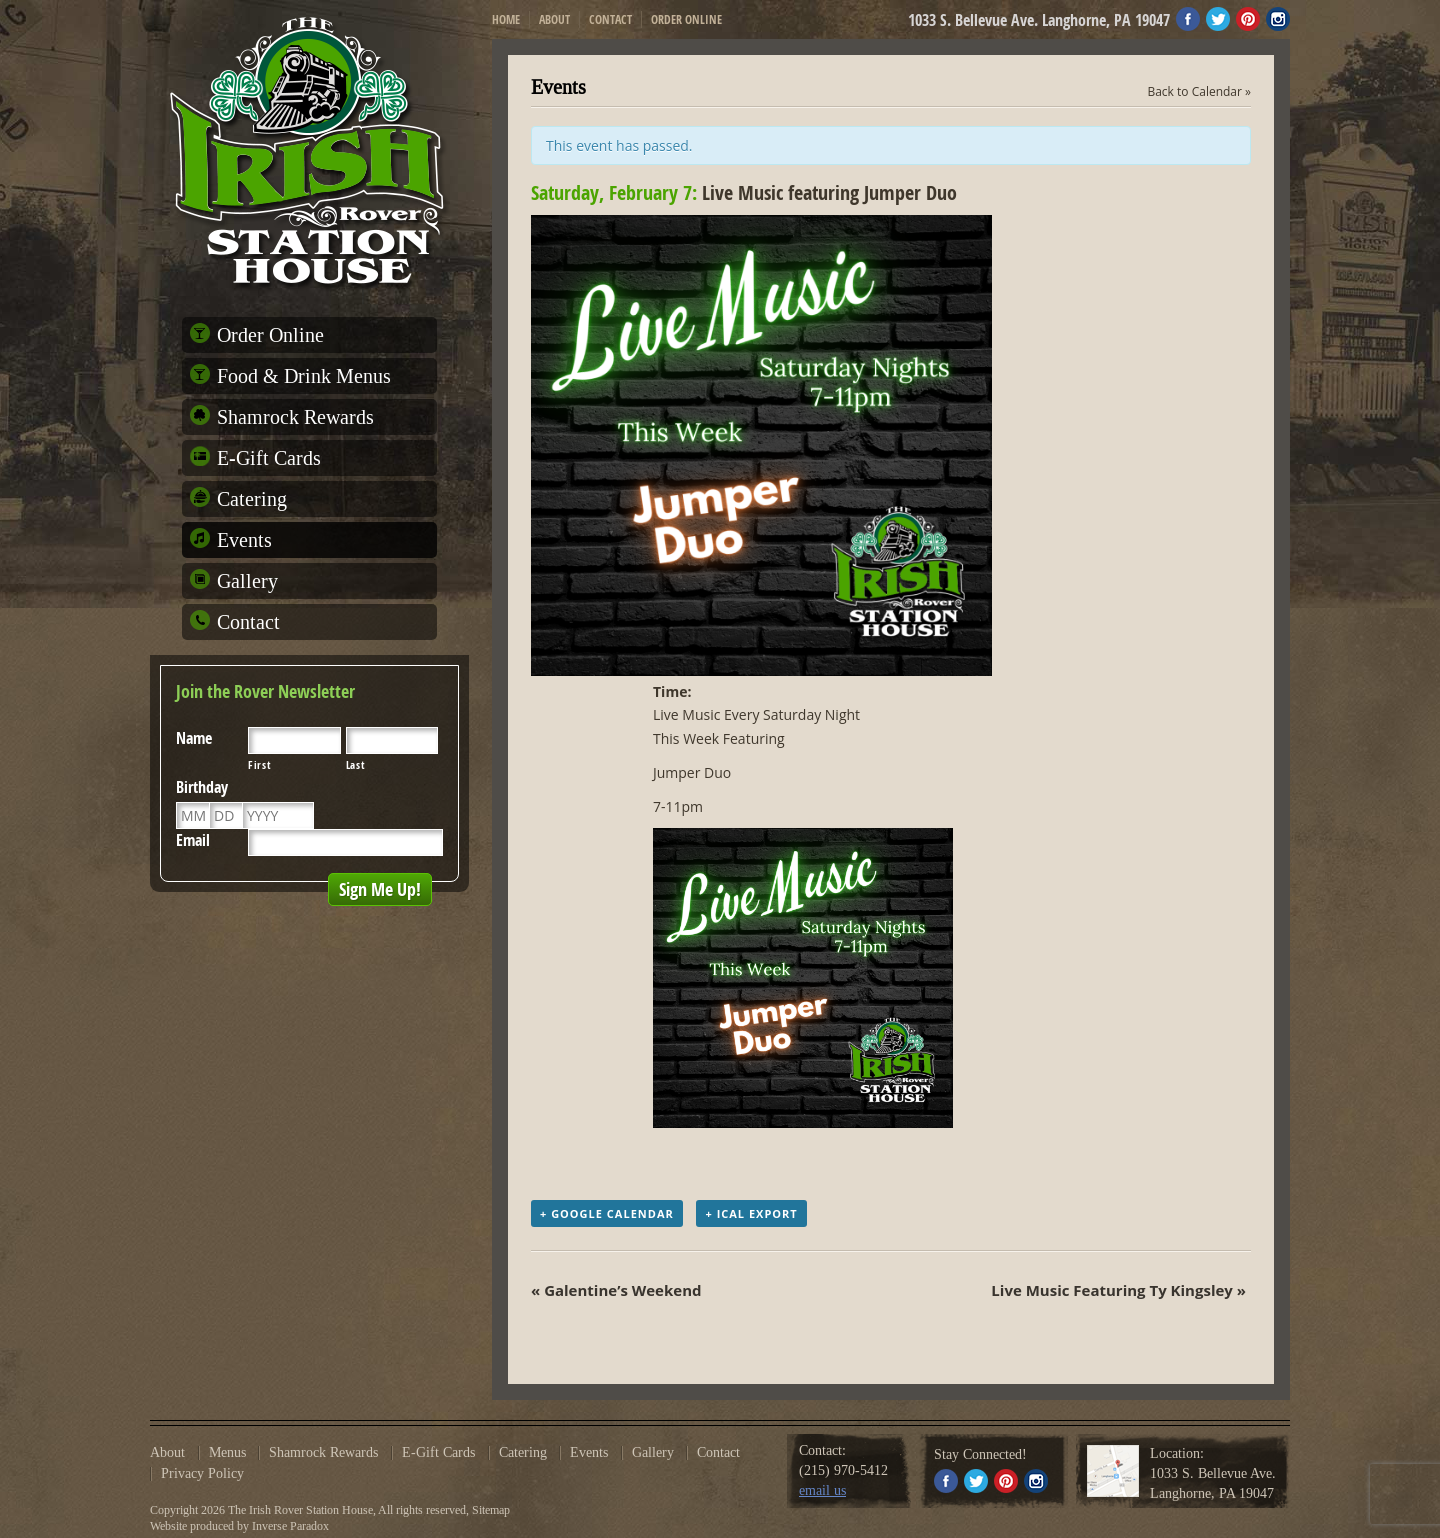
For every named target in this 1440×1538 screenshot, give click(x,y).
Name (194, 738)
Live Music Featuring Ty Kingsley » (1118, 1290)
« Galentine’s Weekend (616, 1290)
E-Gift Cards (269, 458)
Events (244, 540)
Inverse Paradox (290, 1526)
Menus (227, 1453)
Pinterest (1248, 19)
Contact (610, 19)
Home (506, 19)
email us (822, 1490)
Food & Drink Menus (304, 376)
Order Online (686, 19)
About (554, 19)
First (259, 765)
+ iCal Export (751, 1213)
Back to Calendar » (1199, 91)
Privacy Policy (202, 1474)
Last (356, 765)
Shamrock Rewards (295, 417)
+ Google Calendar (607, 1213)
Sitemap (491, 1510)
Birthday (202, 787)
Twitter (1218, 19)
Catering (252, 499)
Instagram (1278, 19)
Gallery (247, 581)
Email (193, 840)
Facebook (1188, 19)
